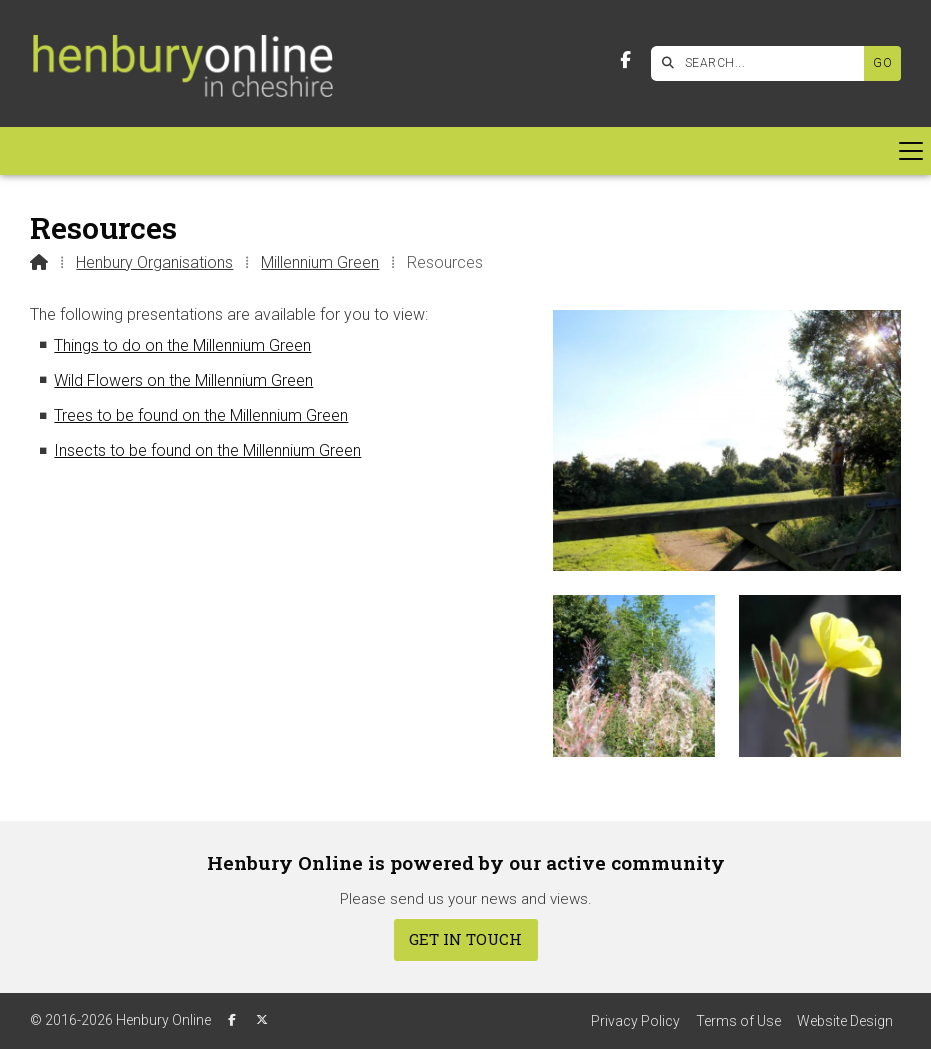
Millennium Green (320, 262)
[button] (465, 151)
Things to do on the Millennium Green (182, 345)
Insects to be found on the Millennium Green (207, 450)
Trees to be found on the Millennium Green (201, 415)
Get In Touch (465, 939)
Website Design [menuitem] (845, 1021)
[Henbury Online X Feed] (262, 1020)
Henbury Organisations (154, 262)
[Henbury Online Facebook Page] (625, 60)
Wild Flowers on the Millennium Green (183, 380)
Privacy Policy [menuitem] (635, 1021)
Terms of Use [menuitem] (738, 1021)
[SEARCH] (762, 63)
